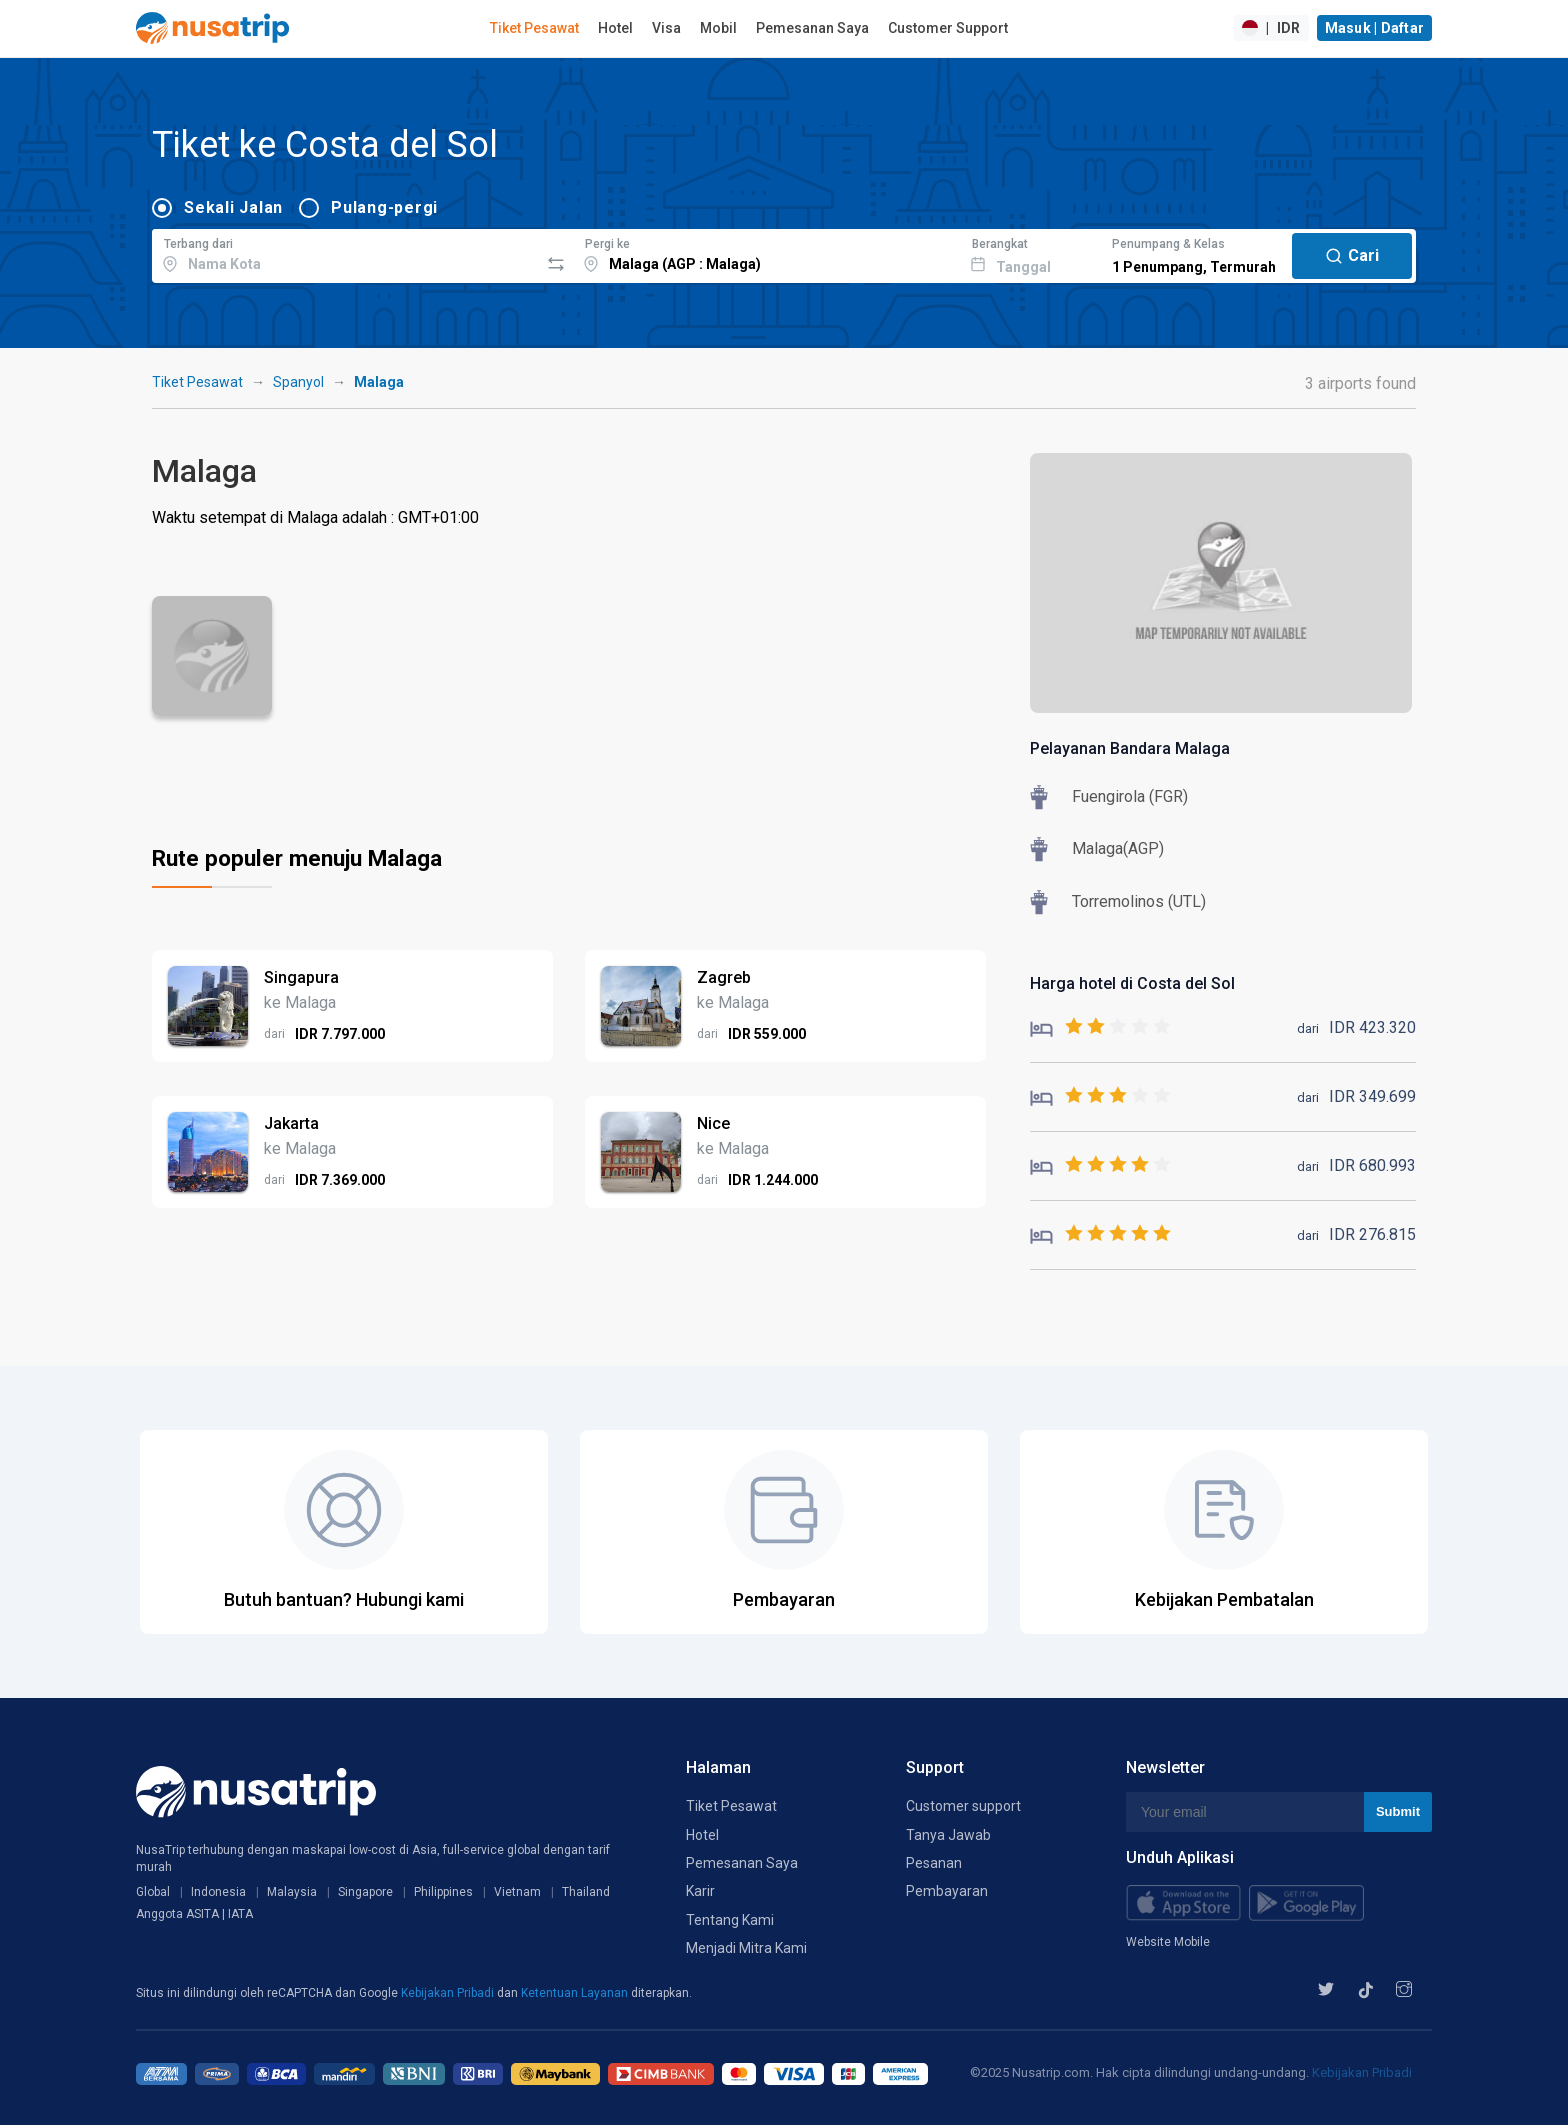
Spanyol (298, 382)
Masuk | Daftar (1375, 28)
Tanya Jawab (948, 1835)
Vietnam (517, 1892)
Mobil (718, 28)
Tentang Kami (730, 1920)
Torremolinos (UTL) (1139, 901)
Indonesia (218, 1892)
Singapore (365, 1892)
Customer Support (948, 28)
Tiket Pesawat (534, 28)
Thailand (586, 1892)
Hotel (615, 28)
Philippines (443, 1892)
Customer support (963, 1806)
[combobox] (345, 253)
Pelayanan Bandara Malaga (1130, 748)
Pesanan (934, 1863)
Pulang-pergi (384, 207)
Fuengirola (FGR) (1130, 796)
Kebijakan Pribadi (449, 1993)
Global (153, 1892)
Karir (700, 1891)
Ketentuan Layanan (576, 1993)
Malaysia (292, 1892)
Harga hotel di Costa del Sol (1132, 983)
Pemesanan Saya (812, 28)
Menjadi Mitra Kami (746, 1948)
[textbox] (345, 253)
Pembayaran (947, 1891)
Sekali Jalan (233, 207)
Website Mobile (1168, 1942)
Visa (666, 28)
